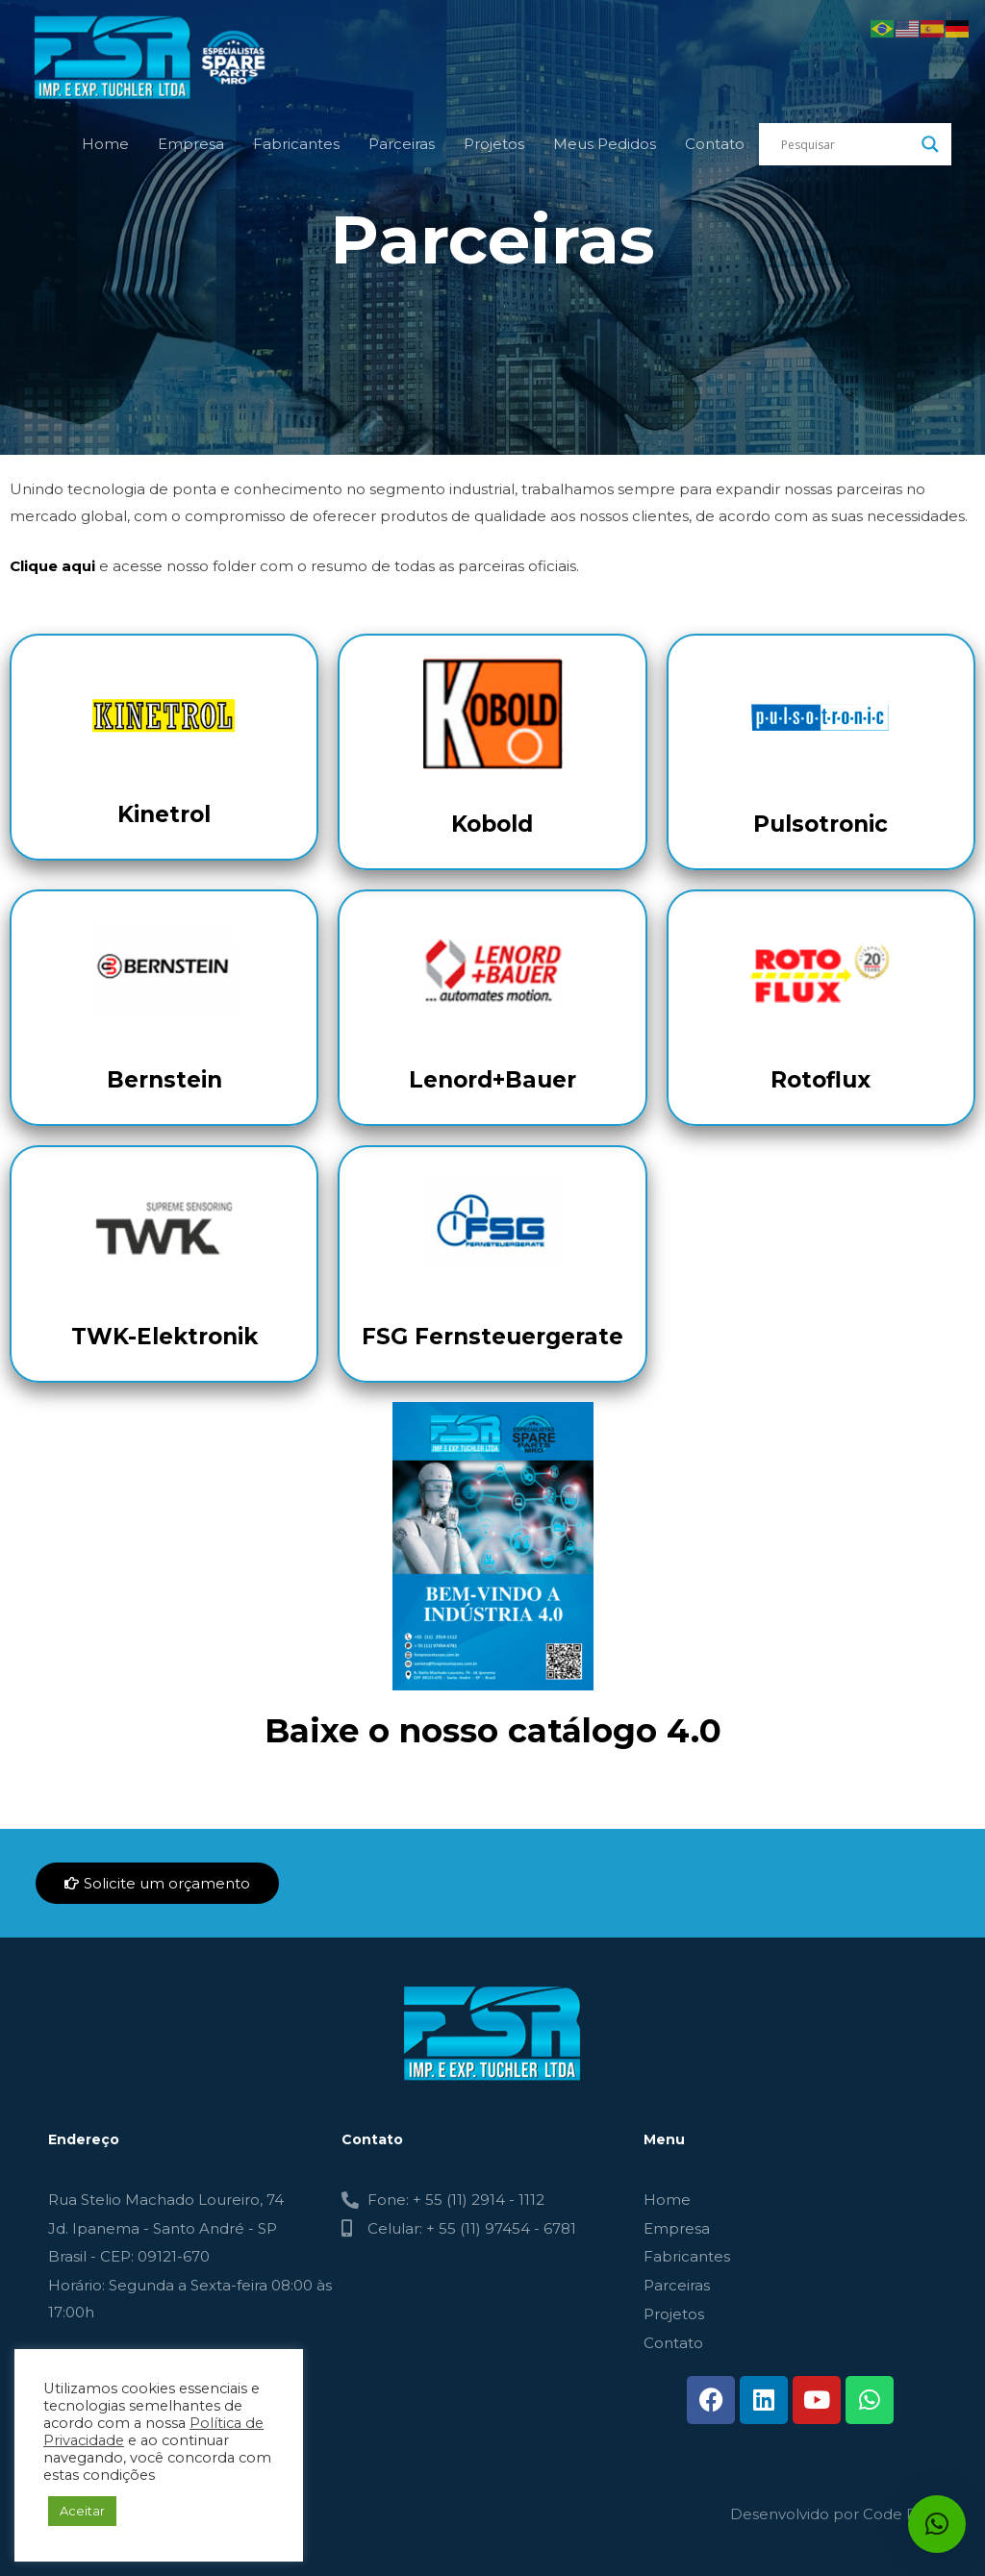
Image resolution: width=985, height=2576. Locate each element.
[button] (937, 2524)
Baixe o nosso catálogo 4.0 (493, 1731)
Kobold (492, 824)
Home (105, 144)
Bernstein (164, 1079)
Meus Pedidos (604, 144)
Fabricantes (296, 144)
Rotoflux (820, 1079)
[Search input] (846, 144)
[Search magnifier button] (930, 144)
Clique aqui (52, 566)
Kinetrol (164, 814)
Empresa (191, 144)
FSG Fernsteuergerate (492, 1336)
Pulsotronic (820, 824)
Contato (715, 144)
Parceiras (401, 144)
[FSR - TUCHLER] (154, 56)
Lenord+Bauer (492, 1079)
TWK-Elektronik (164, 1336)
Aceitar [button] (82, 2510)
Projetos (494, 144)
